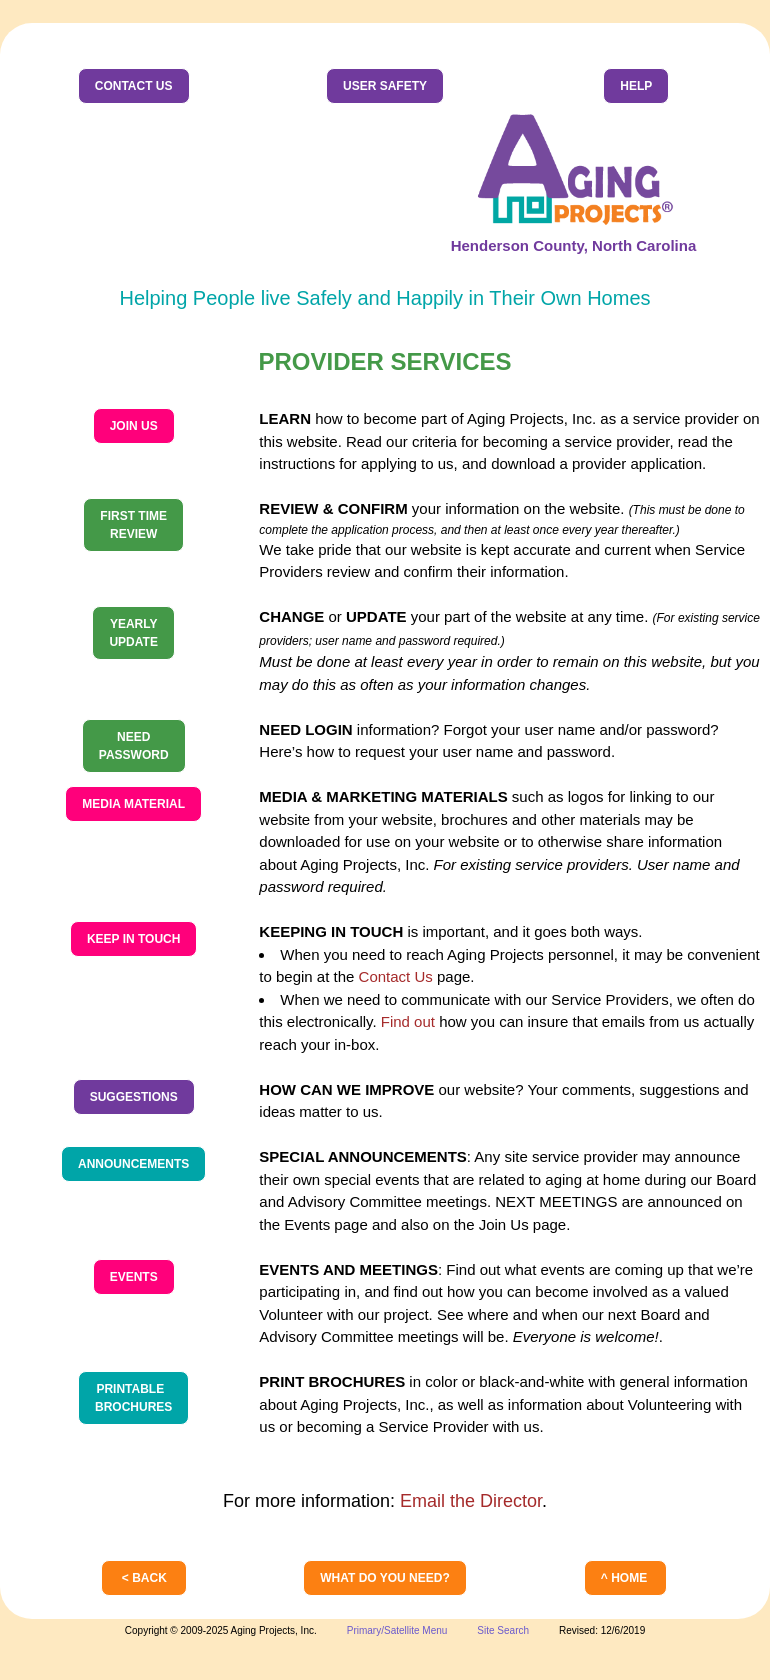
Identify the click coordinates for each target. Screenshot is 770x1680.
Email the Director (471, 1501)
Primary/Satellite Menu (397, 1630)
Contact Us (396, 976)
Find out (408, 1021)
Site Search (503, 1630)
